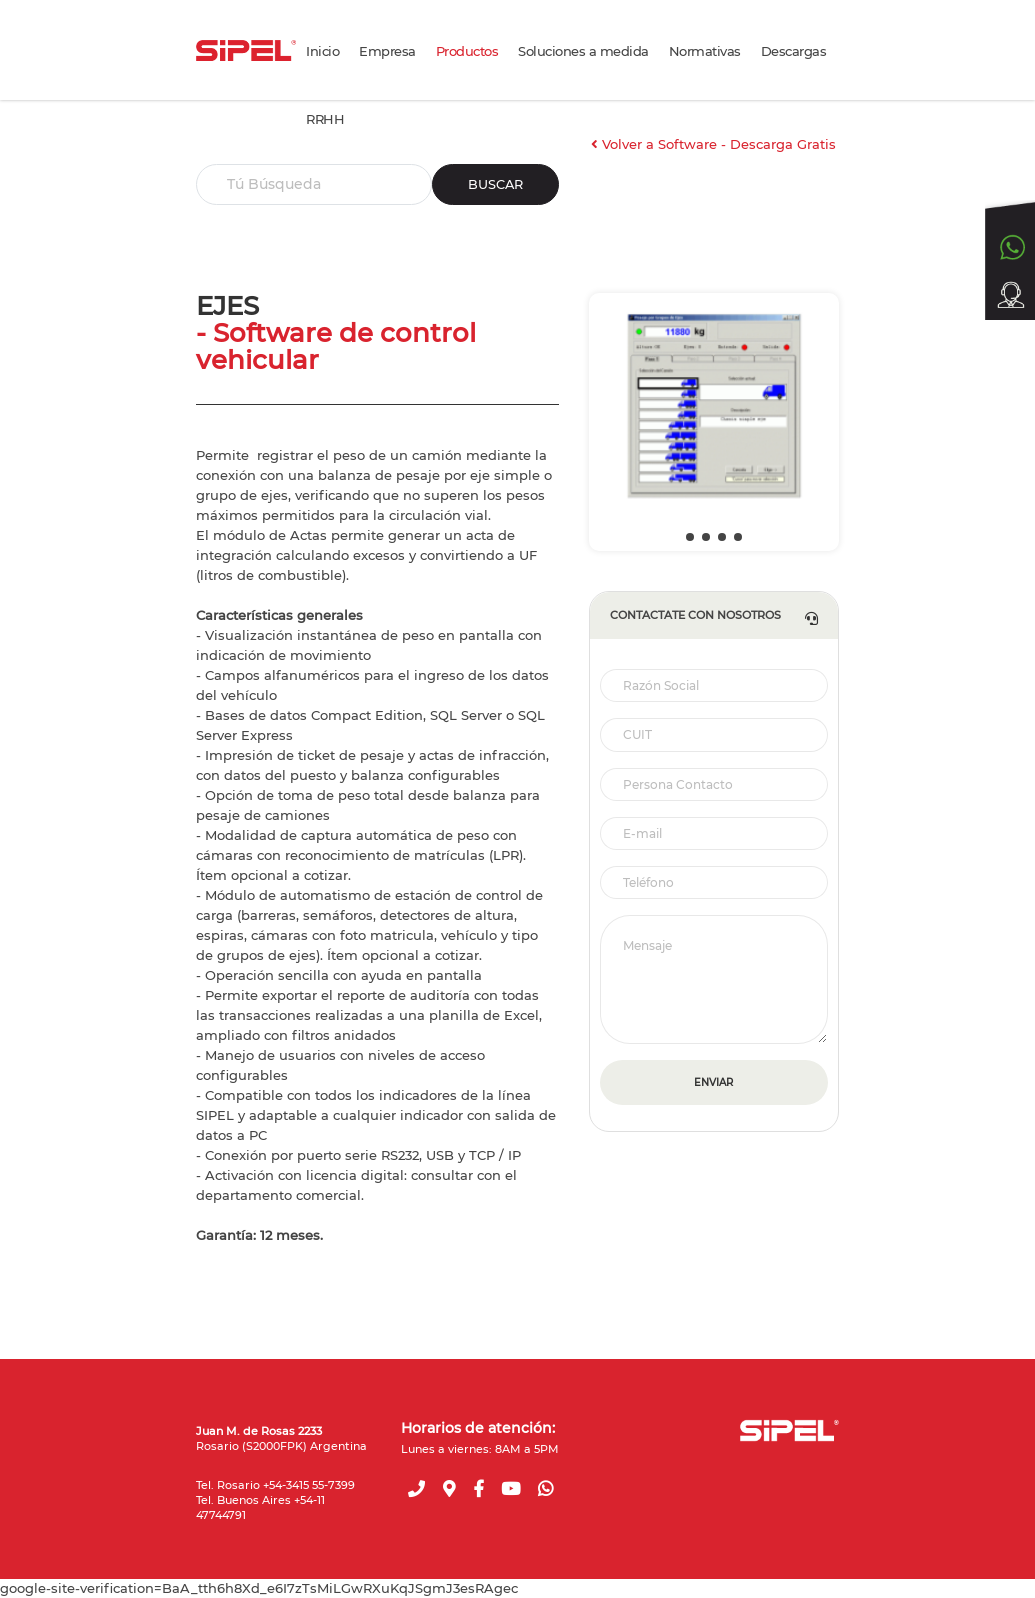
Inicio (322, 51)
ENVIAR (713, 1082)
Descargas (794, 51)
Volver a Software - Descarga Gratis (713, 144)
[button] (690, 537)
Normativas (705, 51)
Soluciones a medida (583, 51)
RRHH (325, 119)
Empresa (387, 51)
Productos (467, 51)
